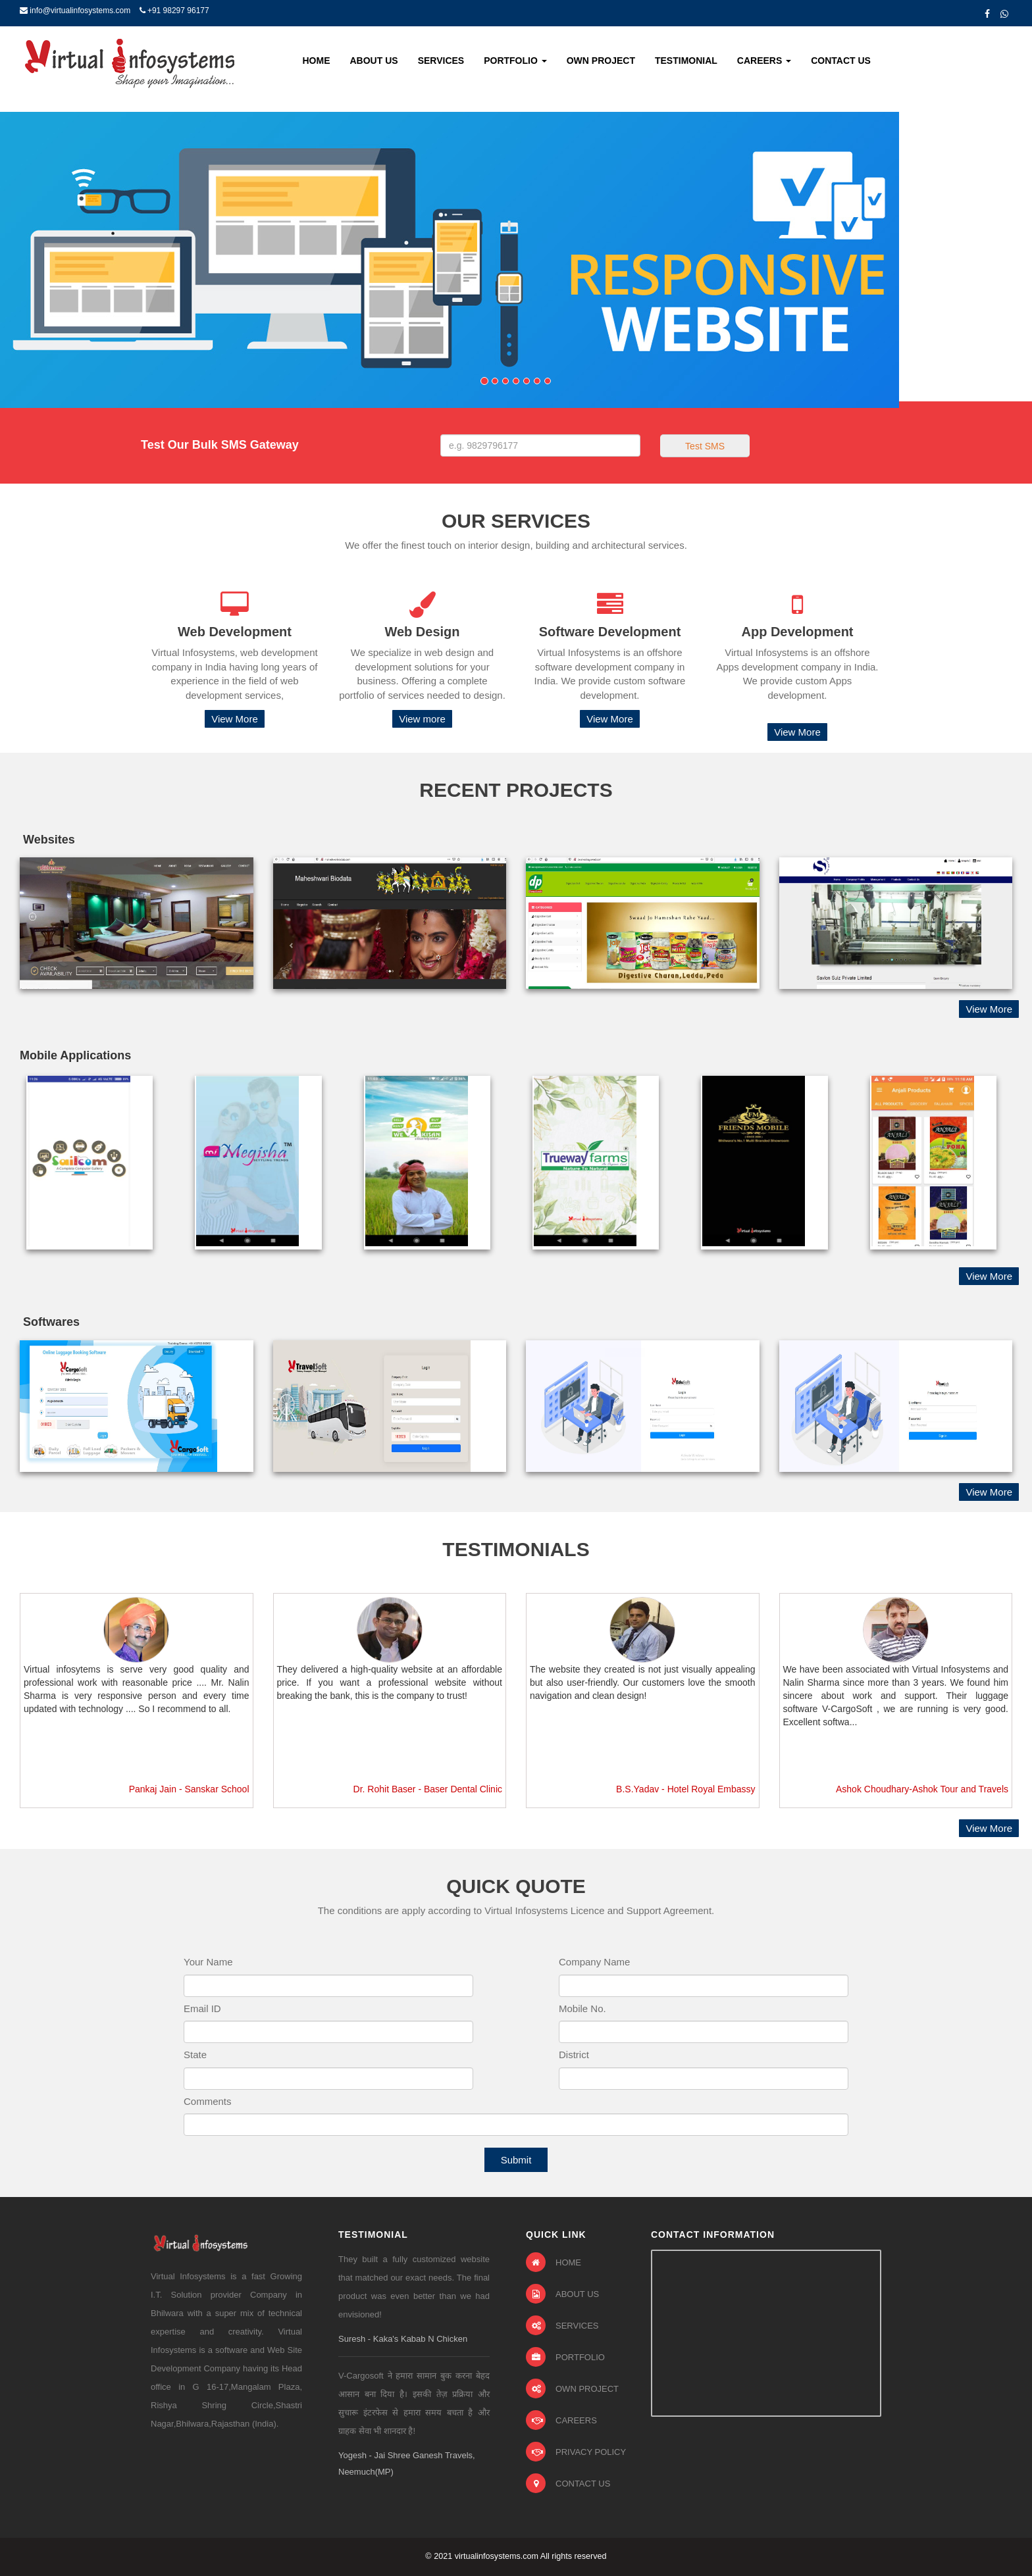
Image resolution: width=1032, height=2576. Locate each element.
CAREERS (561, 2420)
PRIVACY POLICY (576, 2452)
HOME (553, 2262)
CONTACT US (568, 2483)
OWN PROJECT (572, 2388)
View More (234, 718)
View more (422, 718)
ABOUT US (562, 2294)
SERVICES (562, 2325)
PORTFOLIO (565, 2357)
